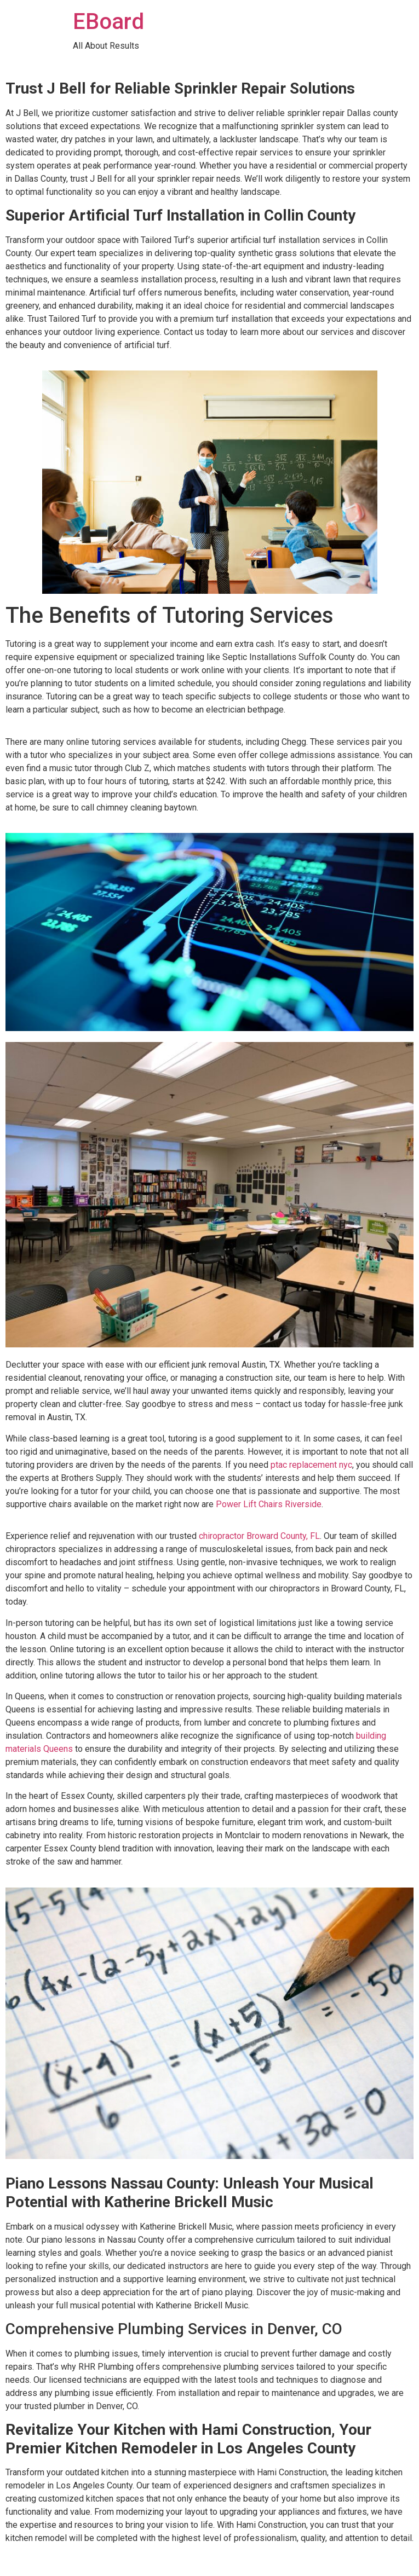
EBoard (108, 21)
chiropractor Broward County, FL (259, 1536)
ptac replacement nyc (311, 1465)
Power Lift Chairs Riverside (269, 1504)
